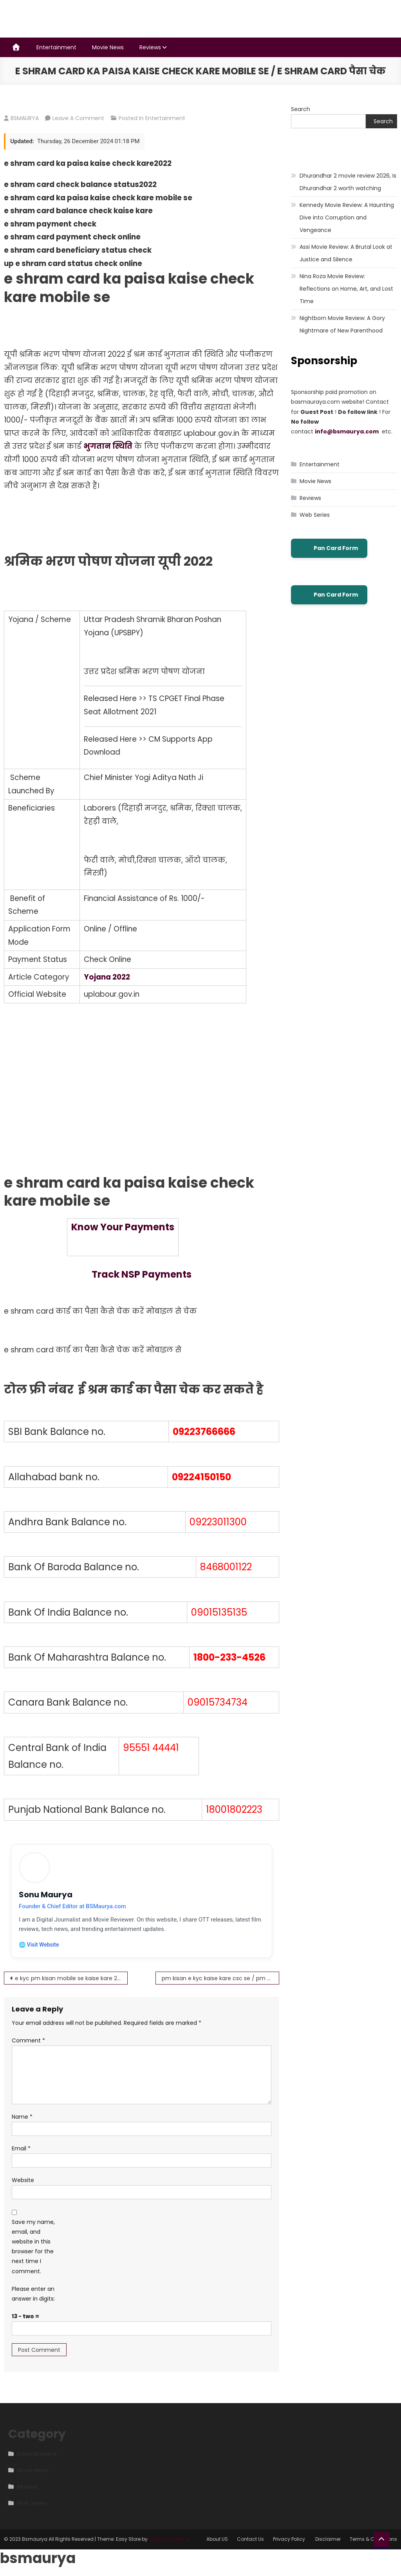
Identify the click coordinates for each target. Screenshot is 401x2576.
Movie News (108, 47)
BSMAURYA (25, 118)
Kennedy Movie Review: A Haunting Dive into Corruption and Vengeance (347, 217)
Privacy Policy (289, 2539)
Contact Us (250, 2539)
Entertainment (56, 47)
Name (22, 2117)
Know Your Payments (122, 1227)
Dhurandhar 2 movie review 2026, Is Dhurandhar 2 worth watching (348, 182)
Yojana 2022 (107, 977)
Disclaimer (328, 2539)
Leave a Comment (78, 118)
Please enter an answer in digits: (33, 2294)
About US (217, 2539)
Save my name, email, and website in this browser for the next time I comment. (33, 2247)
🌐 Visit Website (39, 1945)
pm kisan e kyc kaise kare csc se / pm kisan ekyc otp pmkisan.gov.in (220, 1979)
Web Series (315, 515)
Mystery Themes (168, 2539)
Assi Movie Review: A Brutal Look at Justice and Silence (346, 253)
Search (300, 109)
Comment (28, 2041)
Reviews (150, 47)
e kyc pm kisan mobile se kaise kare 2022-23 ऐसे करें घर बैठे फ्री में (71, 1979)
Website (23, 2181)
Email (21, 2149)
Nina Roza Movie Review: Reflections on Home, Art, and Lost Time (346, 288)
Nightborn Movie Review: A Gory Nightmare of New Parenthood (342, 324)
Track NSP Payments (141, 1274)
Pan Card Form (329, 548)
